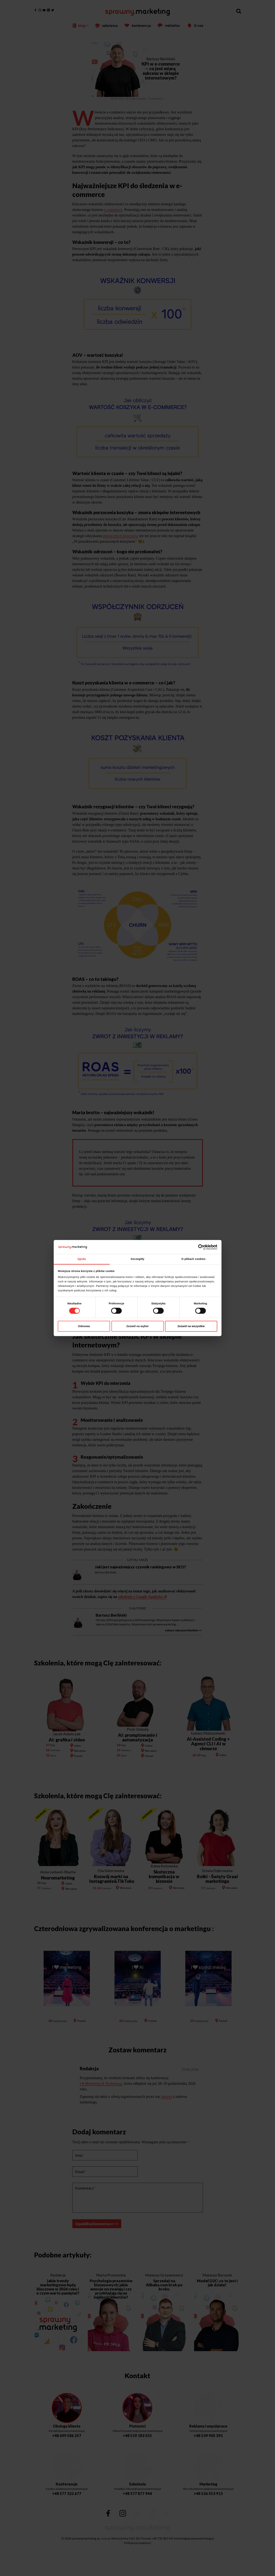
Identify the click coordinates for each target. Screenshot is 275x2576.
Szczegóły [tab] (137, 1258)
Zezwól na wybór (137, 1326)
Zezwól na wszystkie (191, 1326)
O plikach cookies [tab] (193, 1258)
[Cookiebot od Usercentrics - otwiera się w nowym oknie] (201, 1247)
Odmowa (84, 1326)
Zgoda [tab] (81, 1258)
